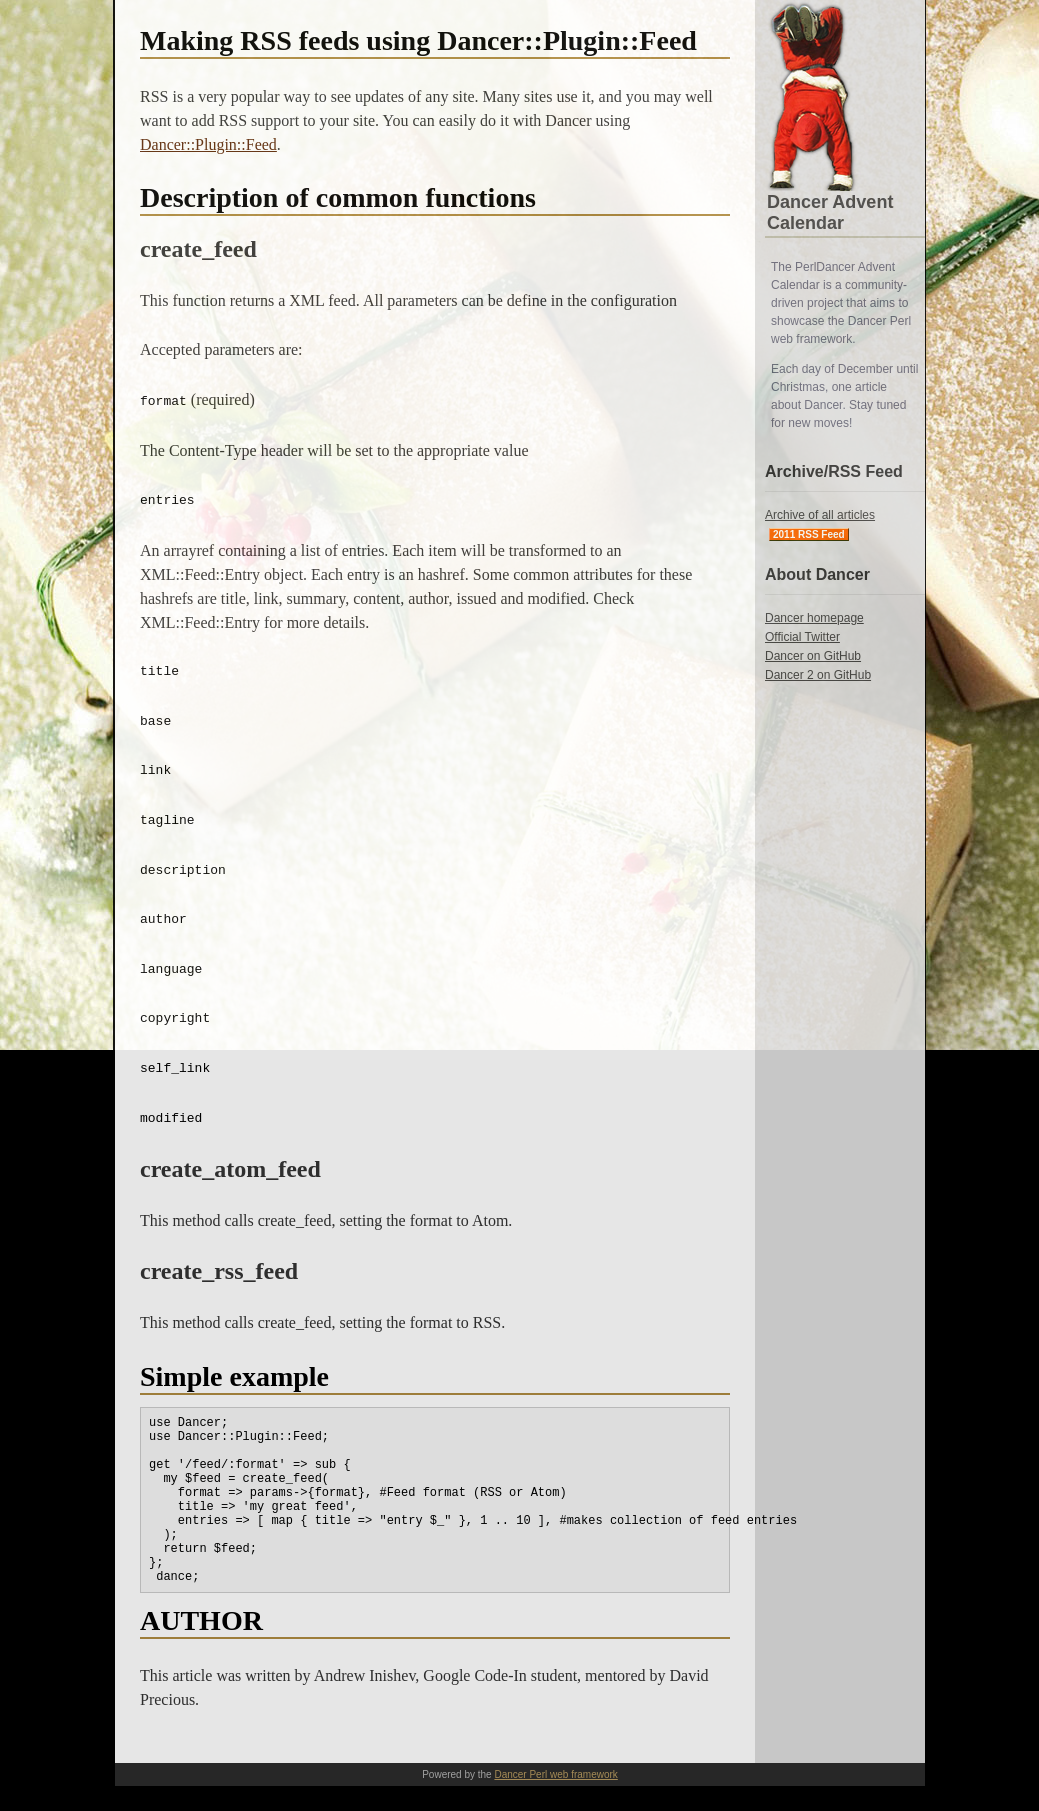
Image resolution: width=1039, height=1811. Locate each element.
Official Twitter (802, 637)
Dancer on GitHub (813, 656)
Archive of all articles (820, 515)
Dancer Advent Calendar (830, 212)
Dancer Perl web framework (555, 1774)
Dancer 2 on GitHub (818, 675)
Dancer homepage (814, 618)
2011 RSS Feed (809, 534)
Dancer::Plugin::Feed (208, 144)
